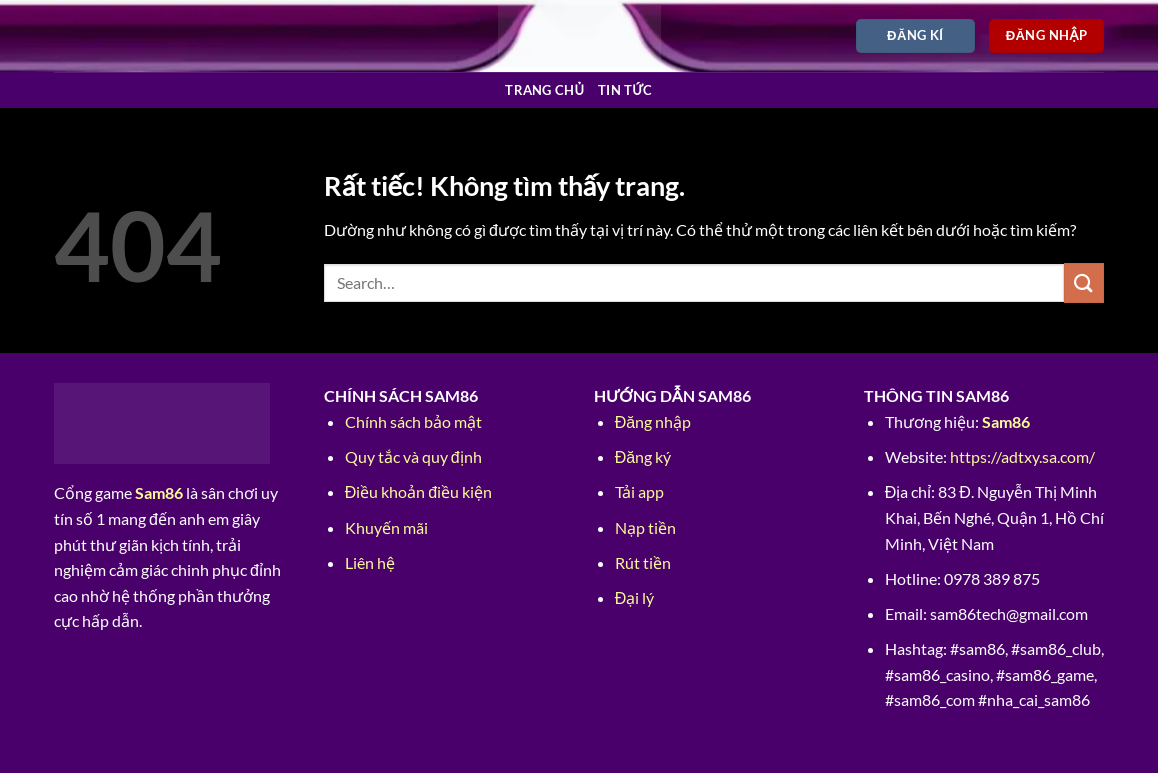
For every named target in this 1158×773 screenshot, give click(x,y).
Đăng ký (643, 456)
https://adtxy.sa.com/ (1022, 456)
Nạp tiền (645, 527)
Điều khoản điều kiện (418, 491)
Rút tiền (643, 562)
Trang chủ (544, 90)
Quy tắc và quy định (413, 456)
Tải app (639, 491)
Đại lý (635, 597)
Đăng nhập (653, 421)
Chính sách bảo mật (413, 421)
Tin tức (625, 90)
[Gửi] (1084, 282)
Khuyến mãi (386, 527)
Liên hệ (370, 562)
